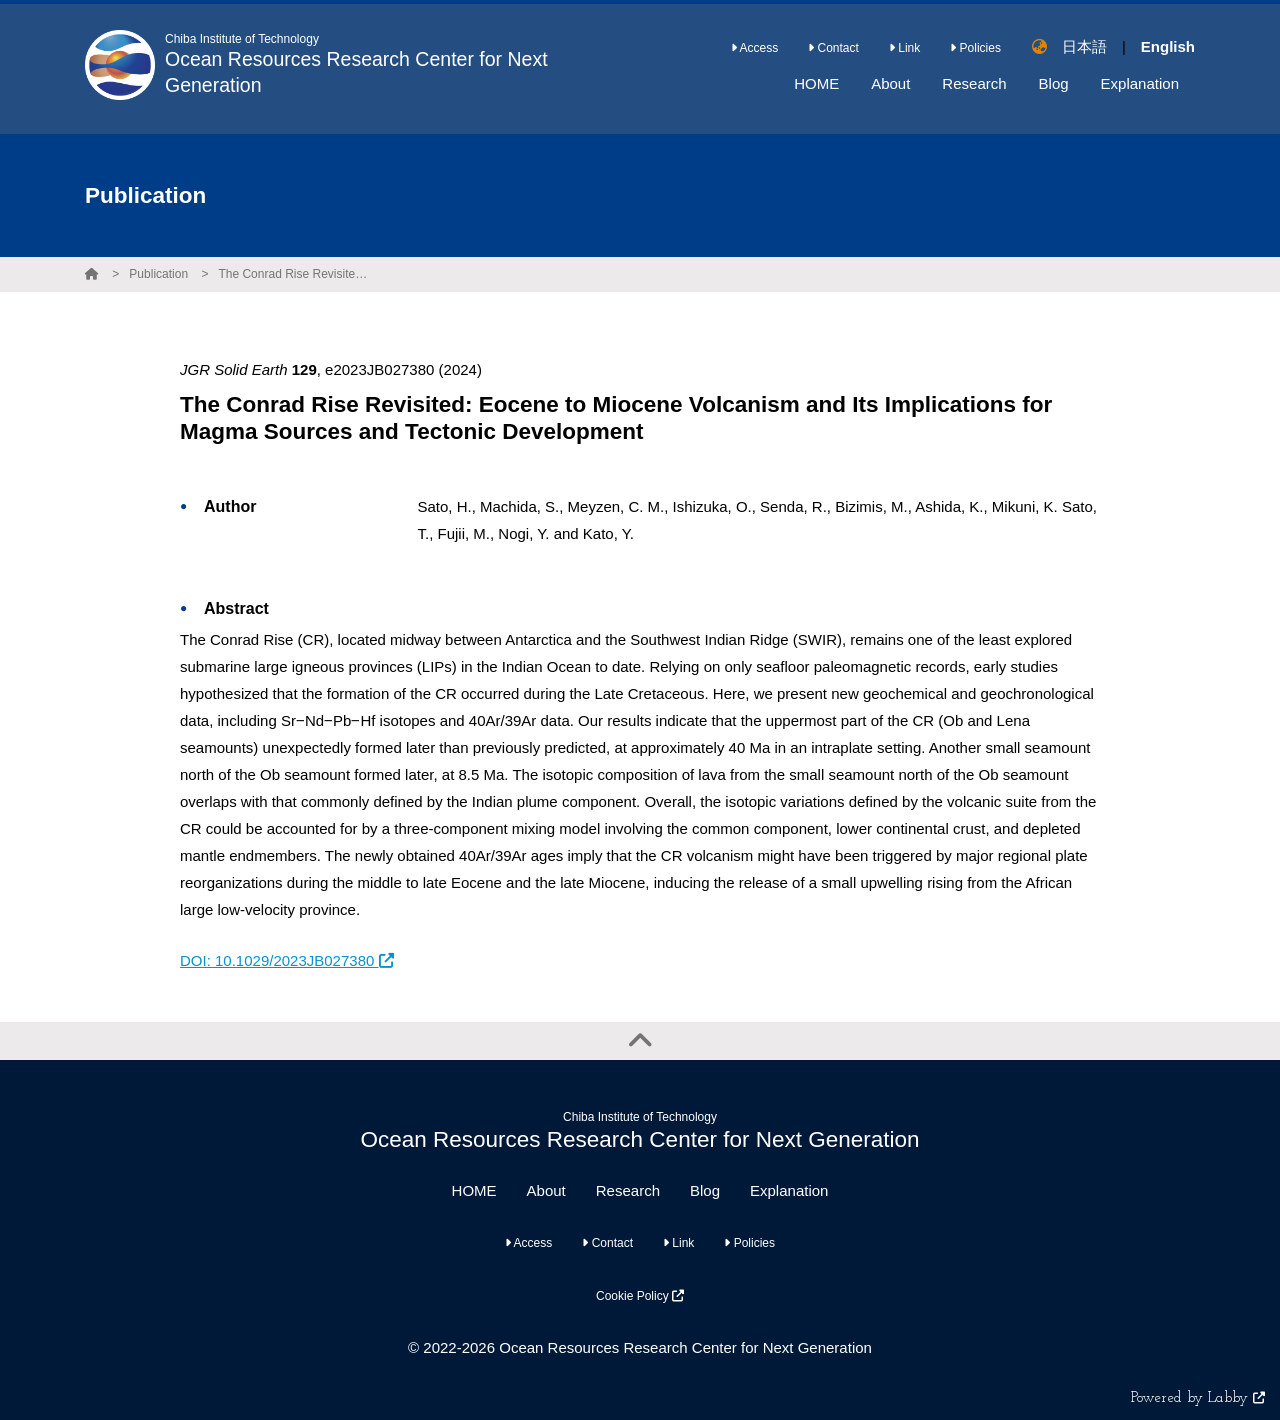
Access (754, 48)
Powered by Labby (1198, 1398)
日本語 (1084, 46)
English (1168, 46)
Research (628, 1190)
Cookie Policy (640, 1296)
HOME (474, 1190)
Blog (705, 1190)
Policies (975, 48)
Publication (158, 274)
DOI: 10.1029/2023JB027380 (287, 960)
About (546, 1190)
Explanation (789, 1190)
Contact (833, 48)
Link (904, 48)
